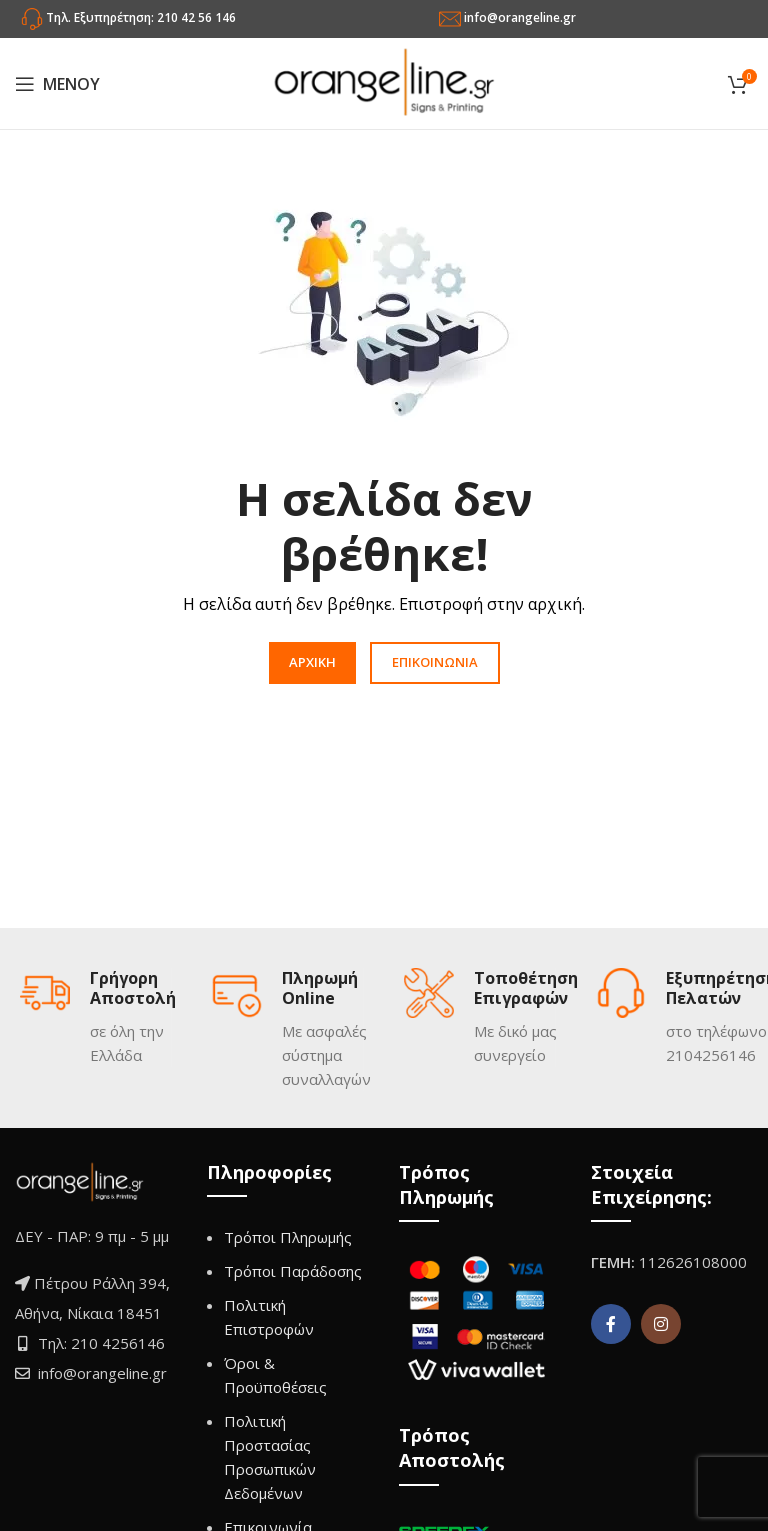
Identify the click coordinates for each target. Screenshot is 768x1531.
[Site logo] (384, 82)
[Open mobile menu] (57, 84)
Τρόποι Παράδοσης (293, 1271)
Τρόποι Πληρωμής (288, 1237)
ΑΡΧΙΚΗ (312, 662)
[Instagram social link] (661, 1324)
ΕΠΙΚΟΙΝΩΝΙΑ (435, 662)
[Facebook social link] (611, 1324)
